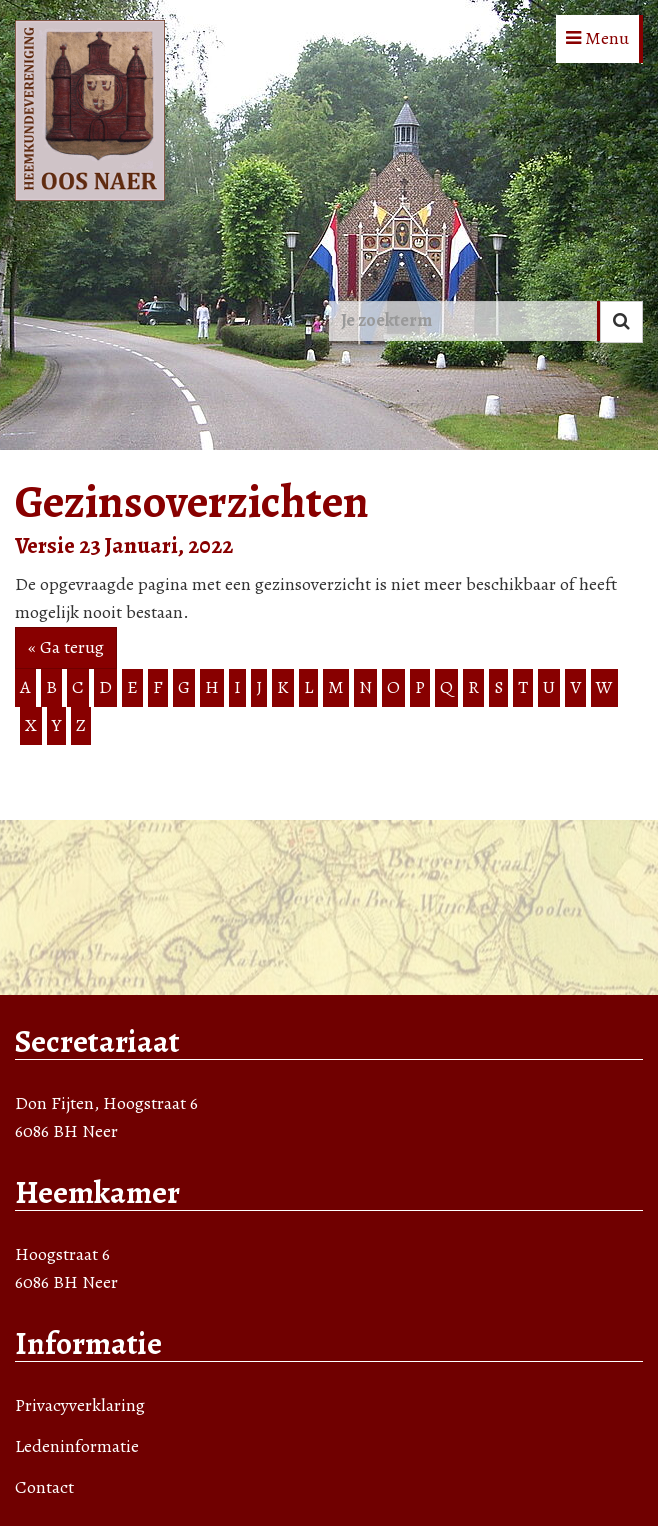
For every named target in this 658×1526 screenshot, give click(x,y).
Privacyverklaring (80, 1405)
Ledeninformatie (77, 1446)
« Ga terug (66, 647)
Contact (44, 1487)
